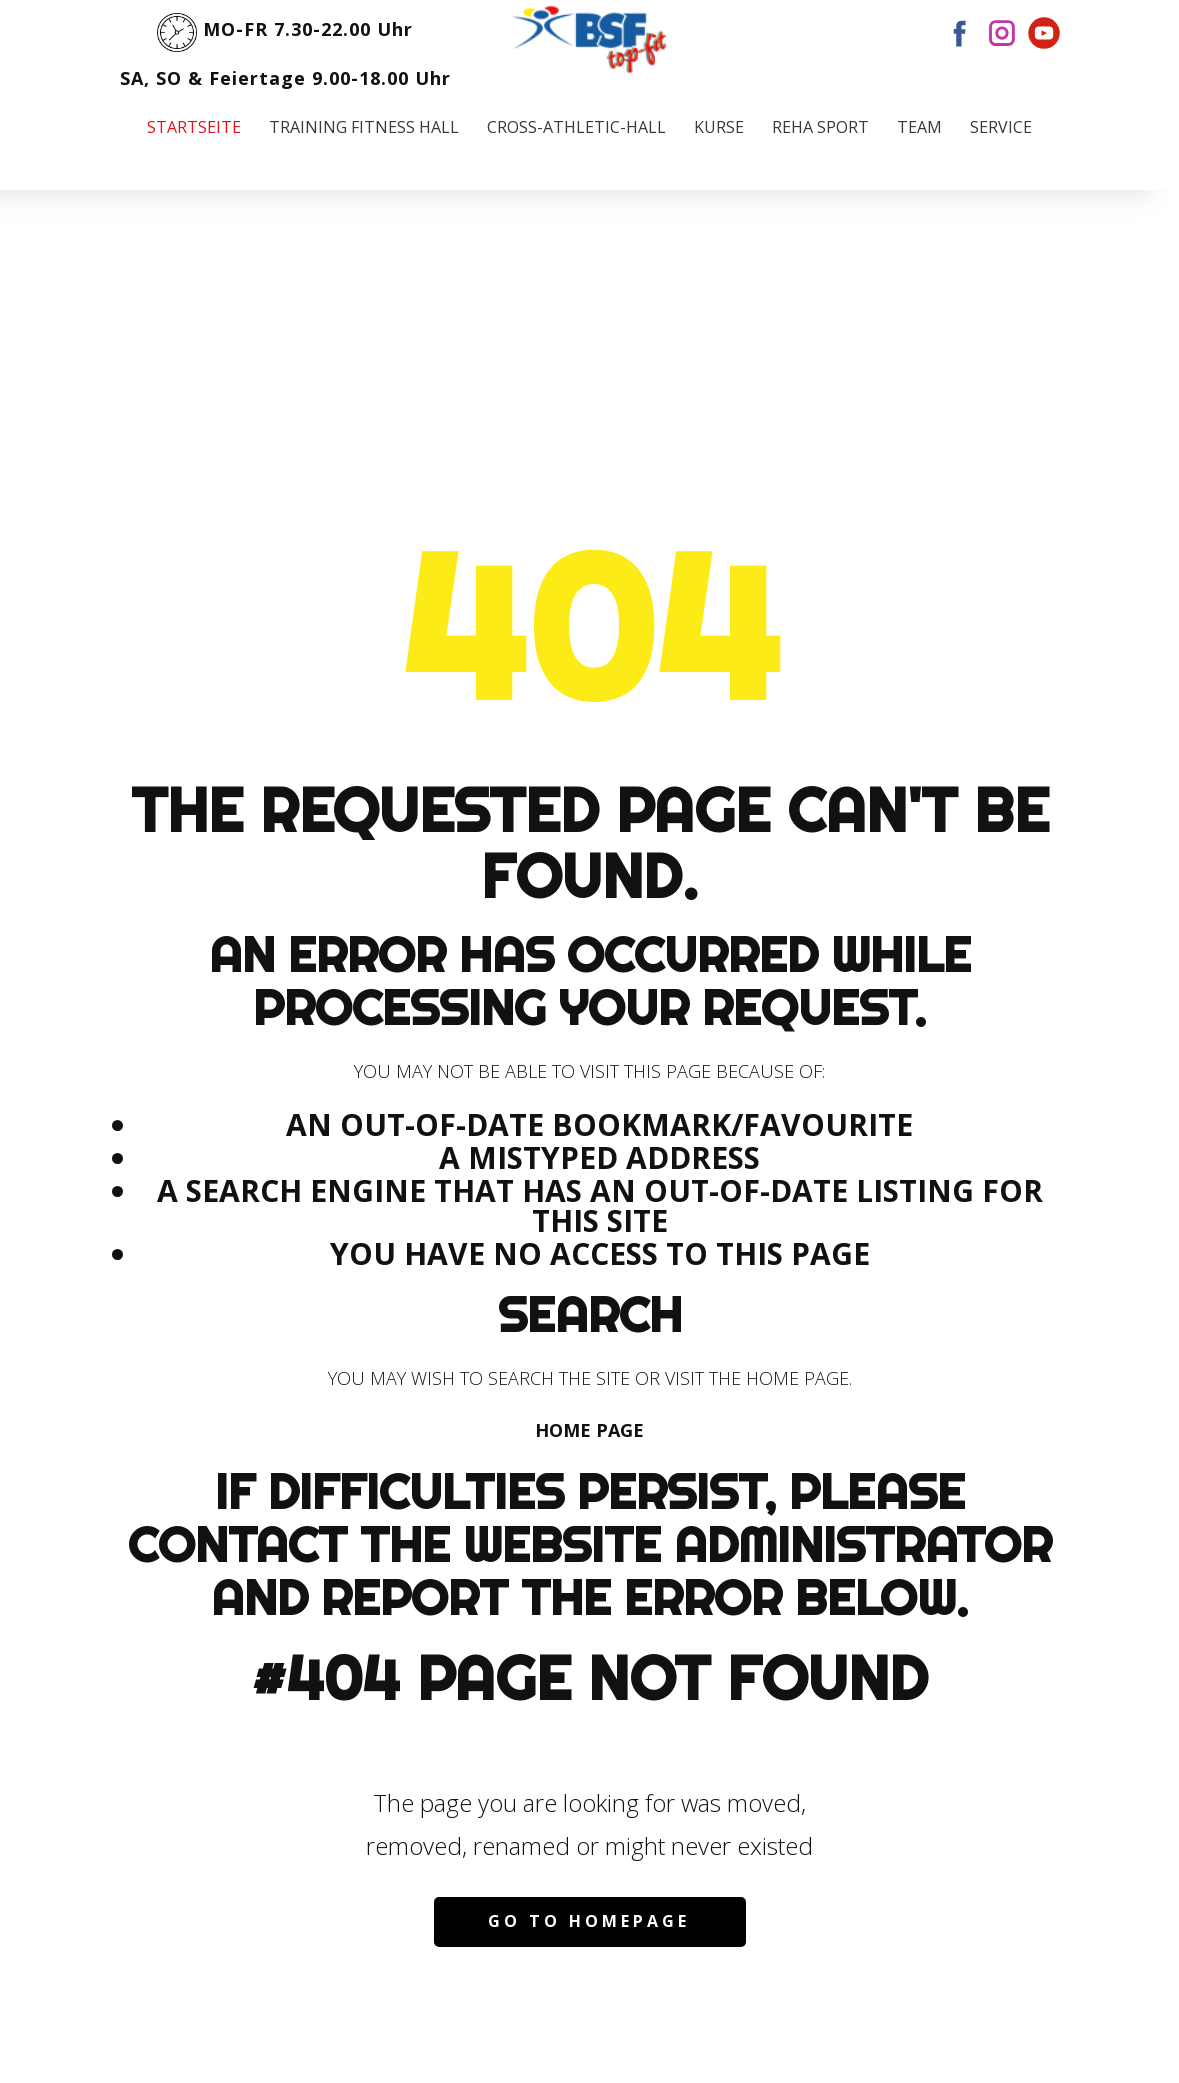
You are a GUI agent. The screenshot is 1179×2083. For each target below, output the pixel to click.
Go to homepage (589, 1921)
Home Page (589, 1430)
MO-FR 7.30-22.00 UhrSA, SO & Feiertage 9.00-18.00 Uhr (285, 46)
